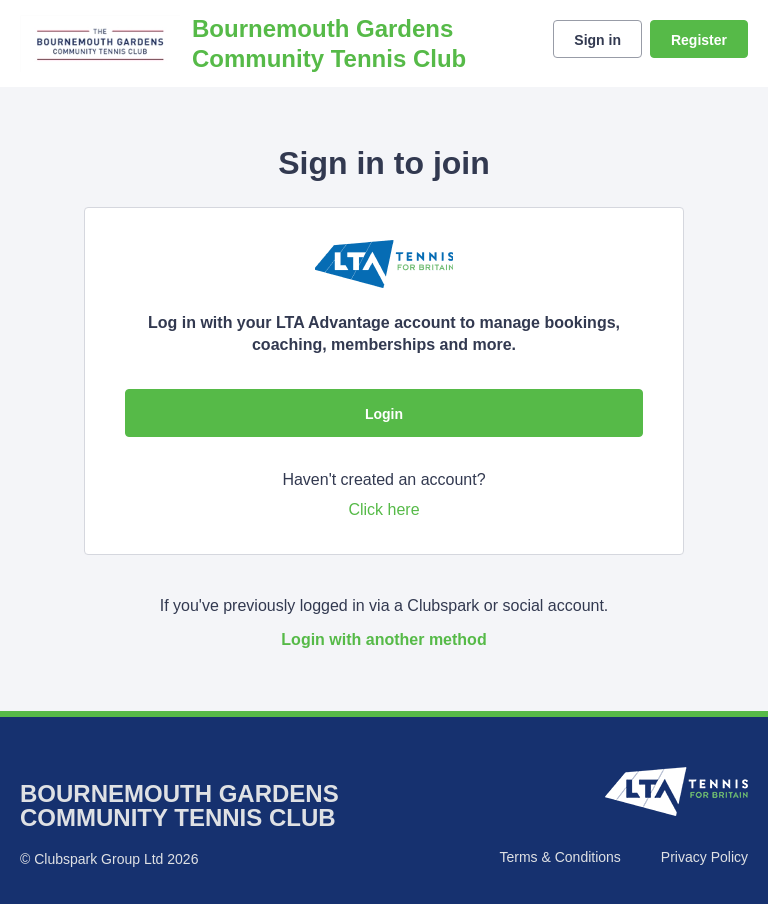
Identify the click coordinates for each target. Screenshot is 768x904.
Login (384, 414)
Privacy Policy (704, 857)
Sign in (597, 40)
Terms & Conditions (559, 857)
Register (699, 40)
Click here (383, 509)
